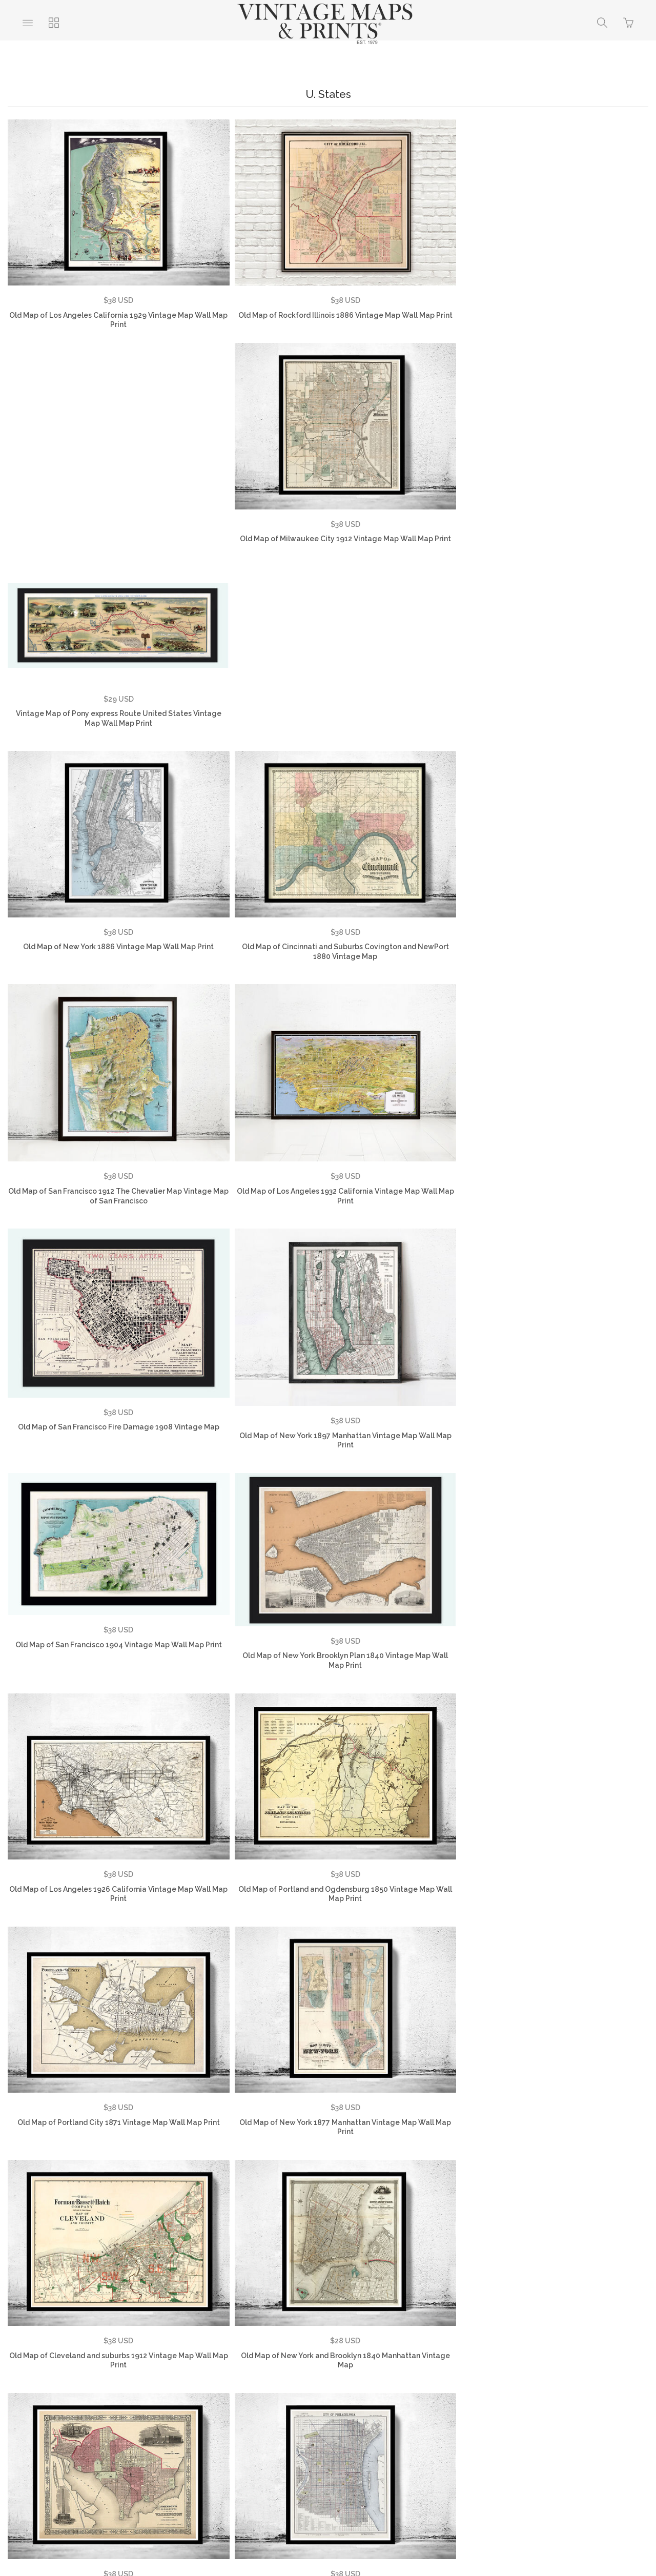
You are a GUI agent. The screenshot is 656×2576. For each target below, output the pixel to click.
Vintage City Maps (583, 2404)
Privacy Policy (212, 2404)
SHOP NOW (376, 2420)
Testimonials (113, 2404)
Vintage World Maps (405, 2404)
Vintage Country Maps (496, 2404)
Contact (337, 2404)
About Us (56, 2404)
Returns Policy (279, 2404)
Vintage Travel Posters (297, 2420)
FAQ (162, 2404)
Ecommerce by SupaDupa (336, 2530)
